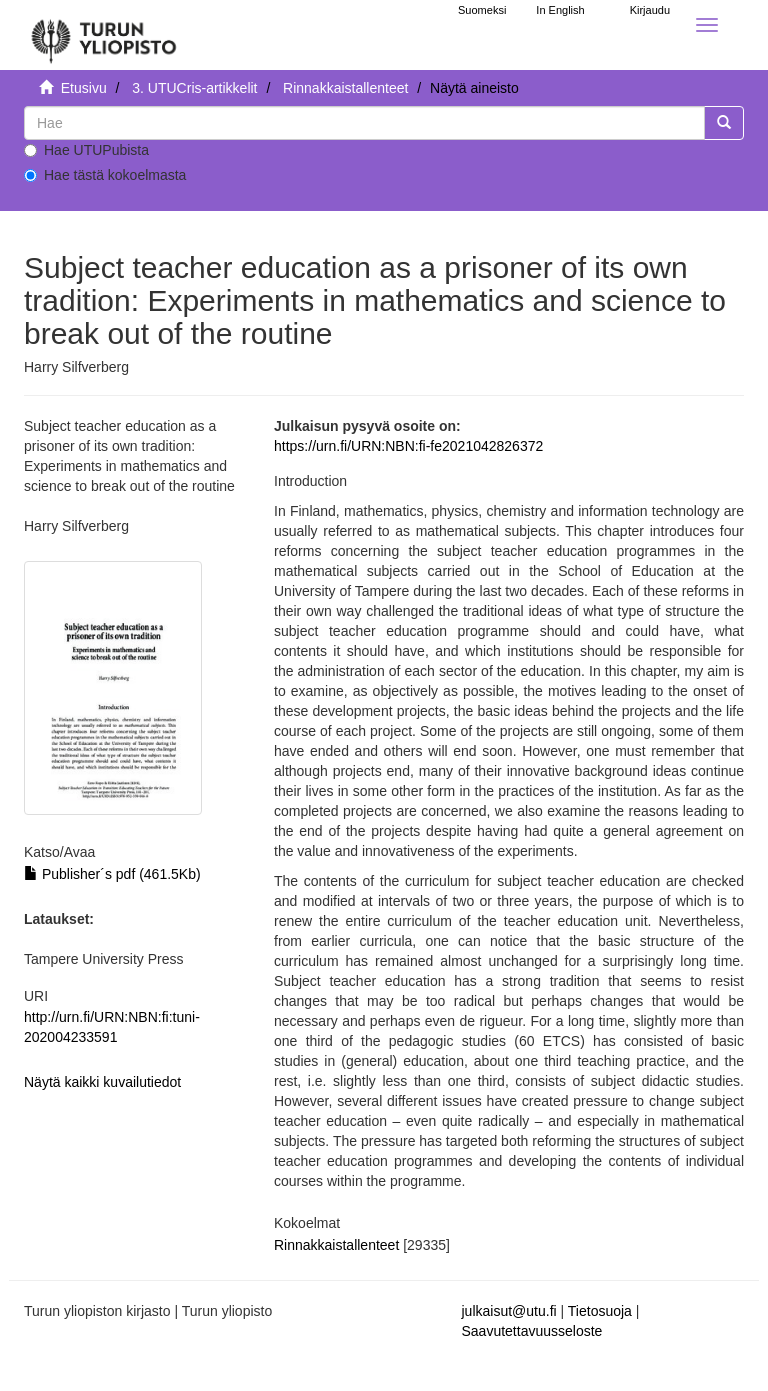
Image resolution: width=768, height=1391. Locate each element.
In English (560, 10)
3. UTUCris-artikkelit (194, 88)
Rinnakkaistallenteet (345, 88)
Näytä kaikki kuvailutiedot (102, 1082)
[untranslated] (364, 123)
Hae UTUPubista (86, 150)
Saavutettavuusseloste (532, 1331)
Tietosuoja (600, 1311)
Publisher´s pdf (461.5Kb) (112, 874)
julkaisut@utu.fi (509, 1311)
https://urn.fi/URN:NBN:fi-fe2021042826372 (408, 446)
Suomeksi (482, 10)
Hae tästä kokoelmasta (105, 175)
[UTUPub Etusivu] (104, 35)
